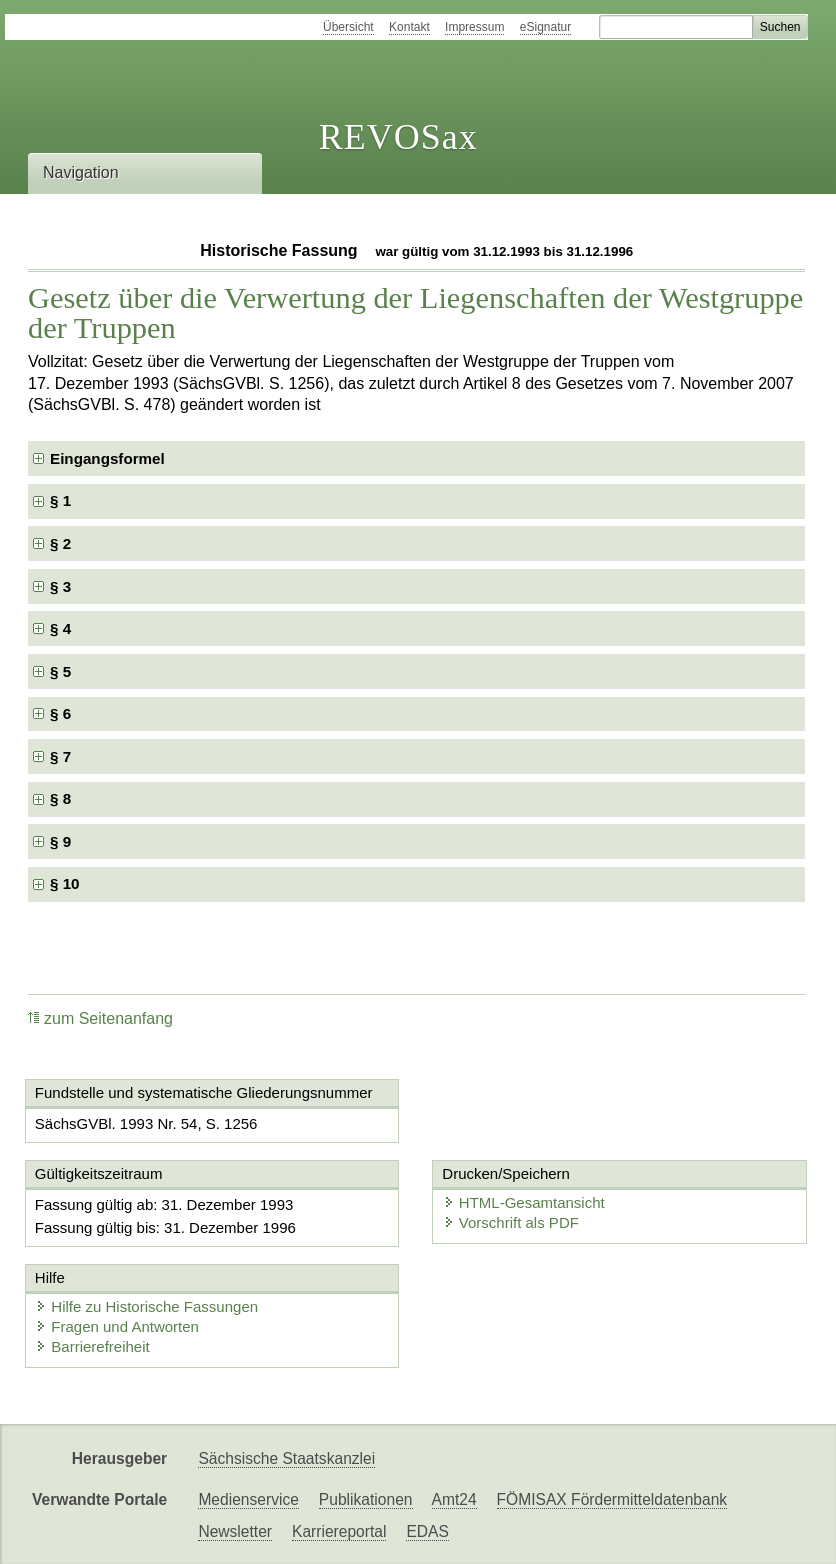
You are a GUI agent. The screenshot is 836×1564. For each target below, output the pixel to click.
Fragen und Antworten (117, 1326)
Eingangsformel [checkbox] (107, 458)
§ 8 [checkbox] (62, 798)
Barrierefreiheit (92, 1346)
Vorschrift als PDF (511, 1222)
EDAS (427, 1531)
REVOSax (398, 137)
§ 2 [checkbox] (62, 543)
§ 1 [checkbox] (62, 500)
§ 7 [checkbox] (62, 756)
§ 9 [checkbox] (62, 841)
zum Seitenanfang (100, 1018)
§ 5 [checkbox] (62, 671)
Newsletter (235, 1531)
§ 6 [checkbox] (62, 713)
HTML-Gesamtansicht (524, 1202)
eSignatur (545, 27)
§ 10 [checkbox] (67, 883)
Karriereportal (339, 1531)
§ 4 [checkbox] (62, 628)
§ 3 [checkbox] (62, 586)
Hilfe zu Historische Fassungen (146, 1306)
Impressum (474, 27)
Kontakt (409, 27)
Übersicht (348, 27)
